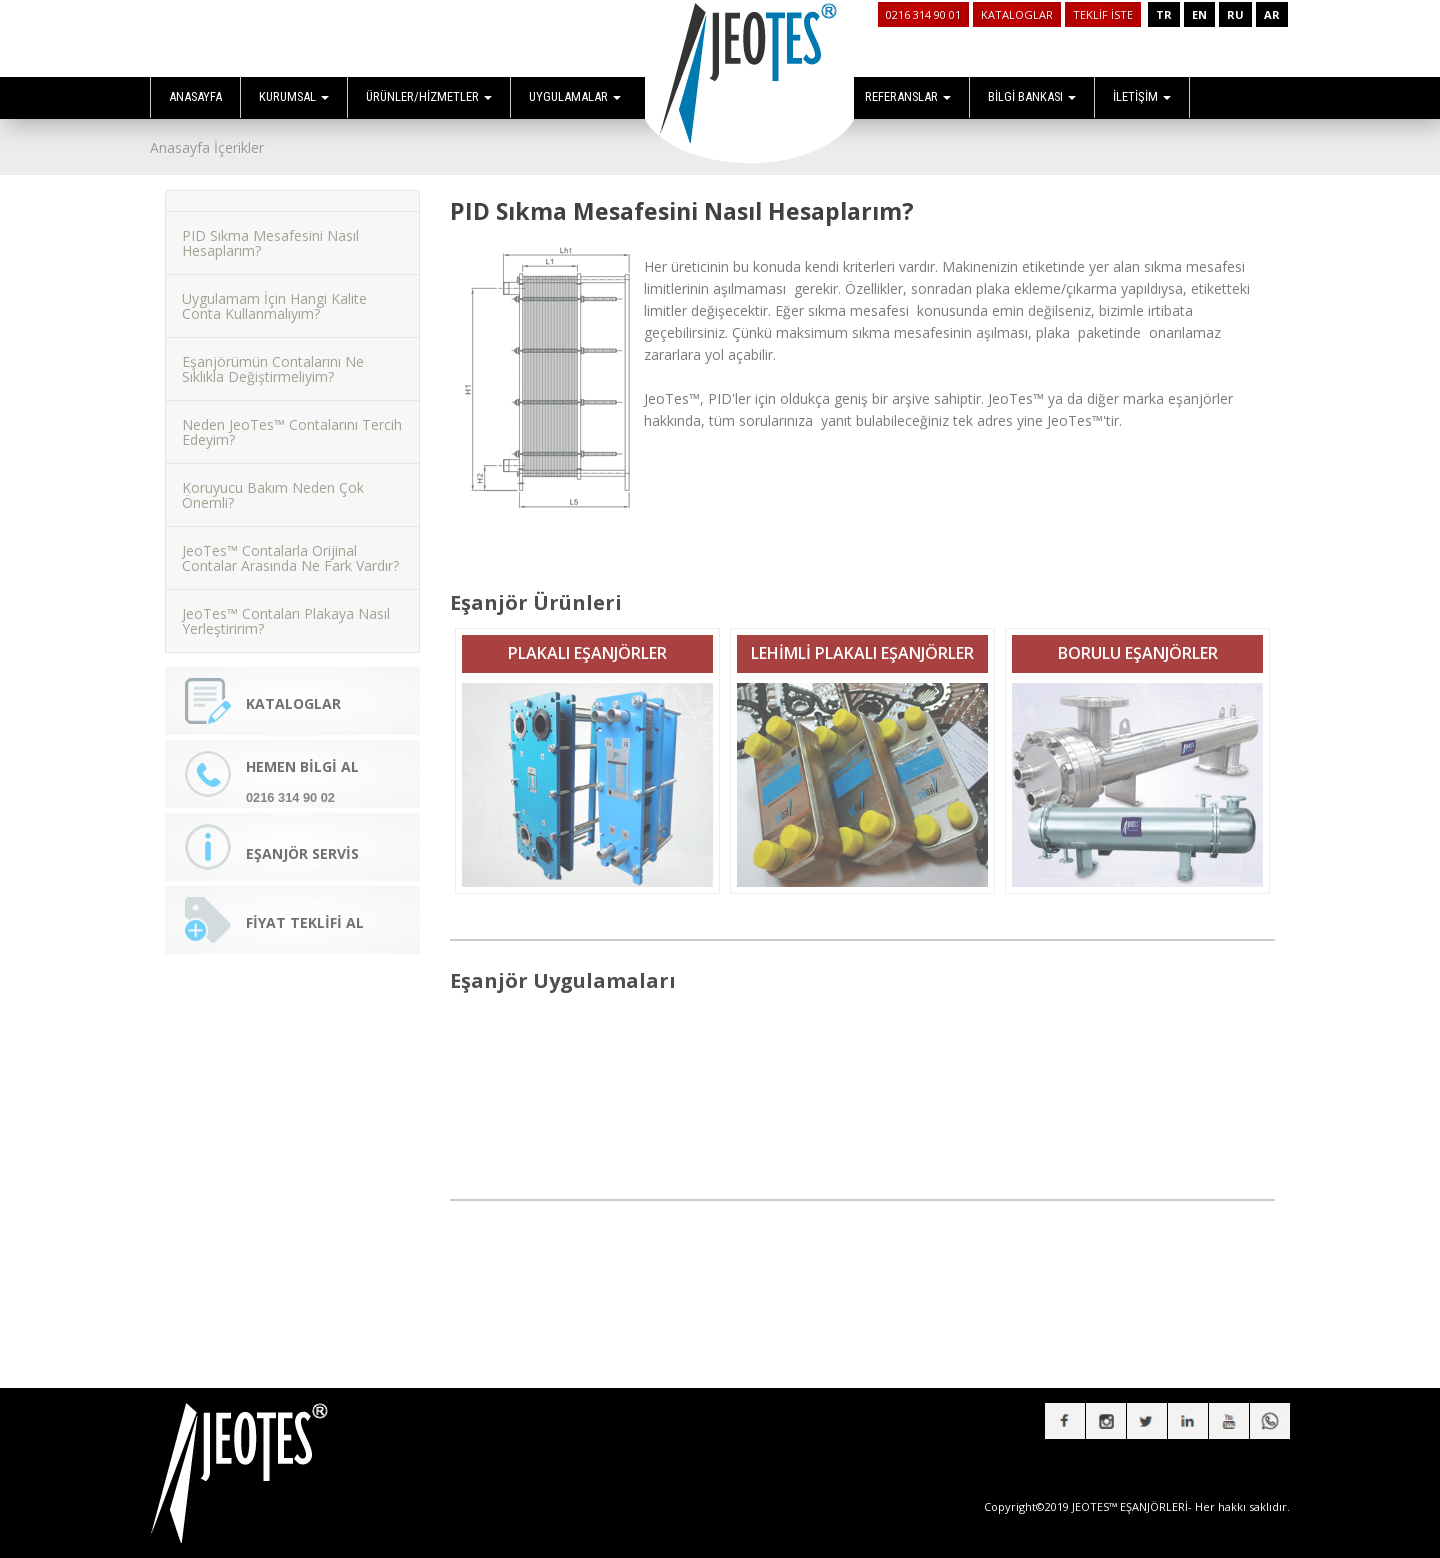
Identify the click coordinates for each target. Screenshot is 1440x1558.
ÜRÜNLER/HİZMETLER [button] (429, 96)
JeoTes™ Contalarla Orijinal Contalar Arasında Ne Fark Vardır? (290, 547)
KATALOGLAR (1017, 14)
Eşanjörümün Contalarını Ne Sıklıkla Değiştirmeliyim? (273, 358)
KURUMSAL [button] (294, 96)
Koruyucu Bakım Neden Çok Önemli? (273, 484)
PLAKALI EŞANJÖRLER (587, 642)
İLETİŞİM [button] (1142, 96)
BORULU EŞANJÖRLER (1138, 642)
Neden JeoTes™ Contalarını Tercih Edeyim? (292, 421)
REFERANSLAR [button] (908, 96)
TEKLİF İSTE (1103, 14)
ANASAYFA (195, 96)
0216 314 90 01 (923, 14)
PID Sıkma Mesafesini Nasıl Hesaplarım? (270, 232)
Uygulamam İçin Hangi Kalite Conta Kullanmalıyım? (274, 295)
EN (1199, 14)
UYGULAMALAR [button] (575, 96)
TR (1164, 14)
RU (1235, 14)
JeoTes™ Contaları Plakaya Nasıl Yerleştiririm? (286, 610)
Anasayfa (180, 147)
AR (1272, 14)
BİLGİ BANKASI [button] (1032, 96)
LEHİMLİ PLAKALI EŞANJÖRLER (862, 642)
